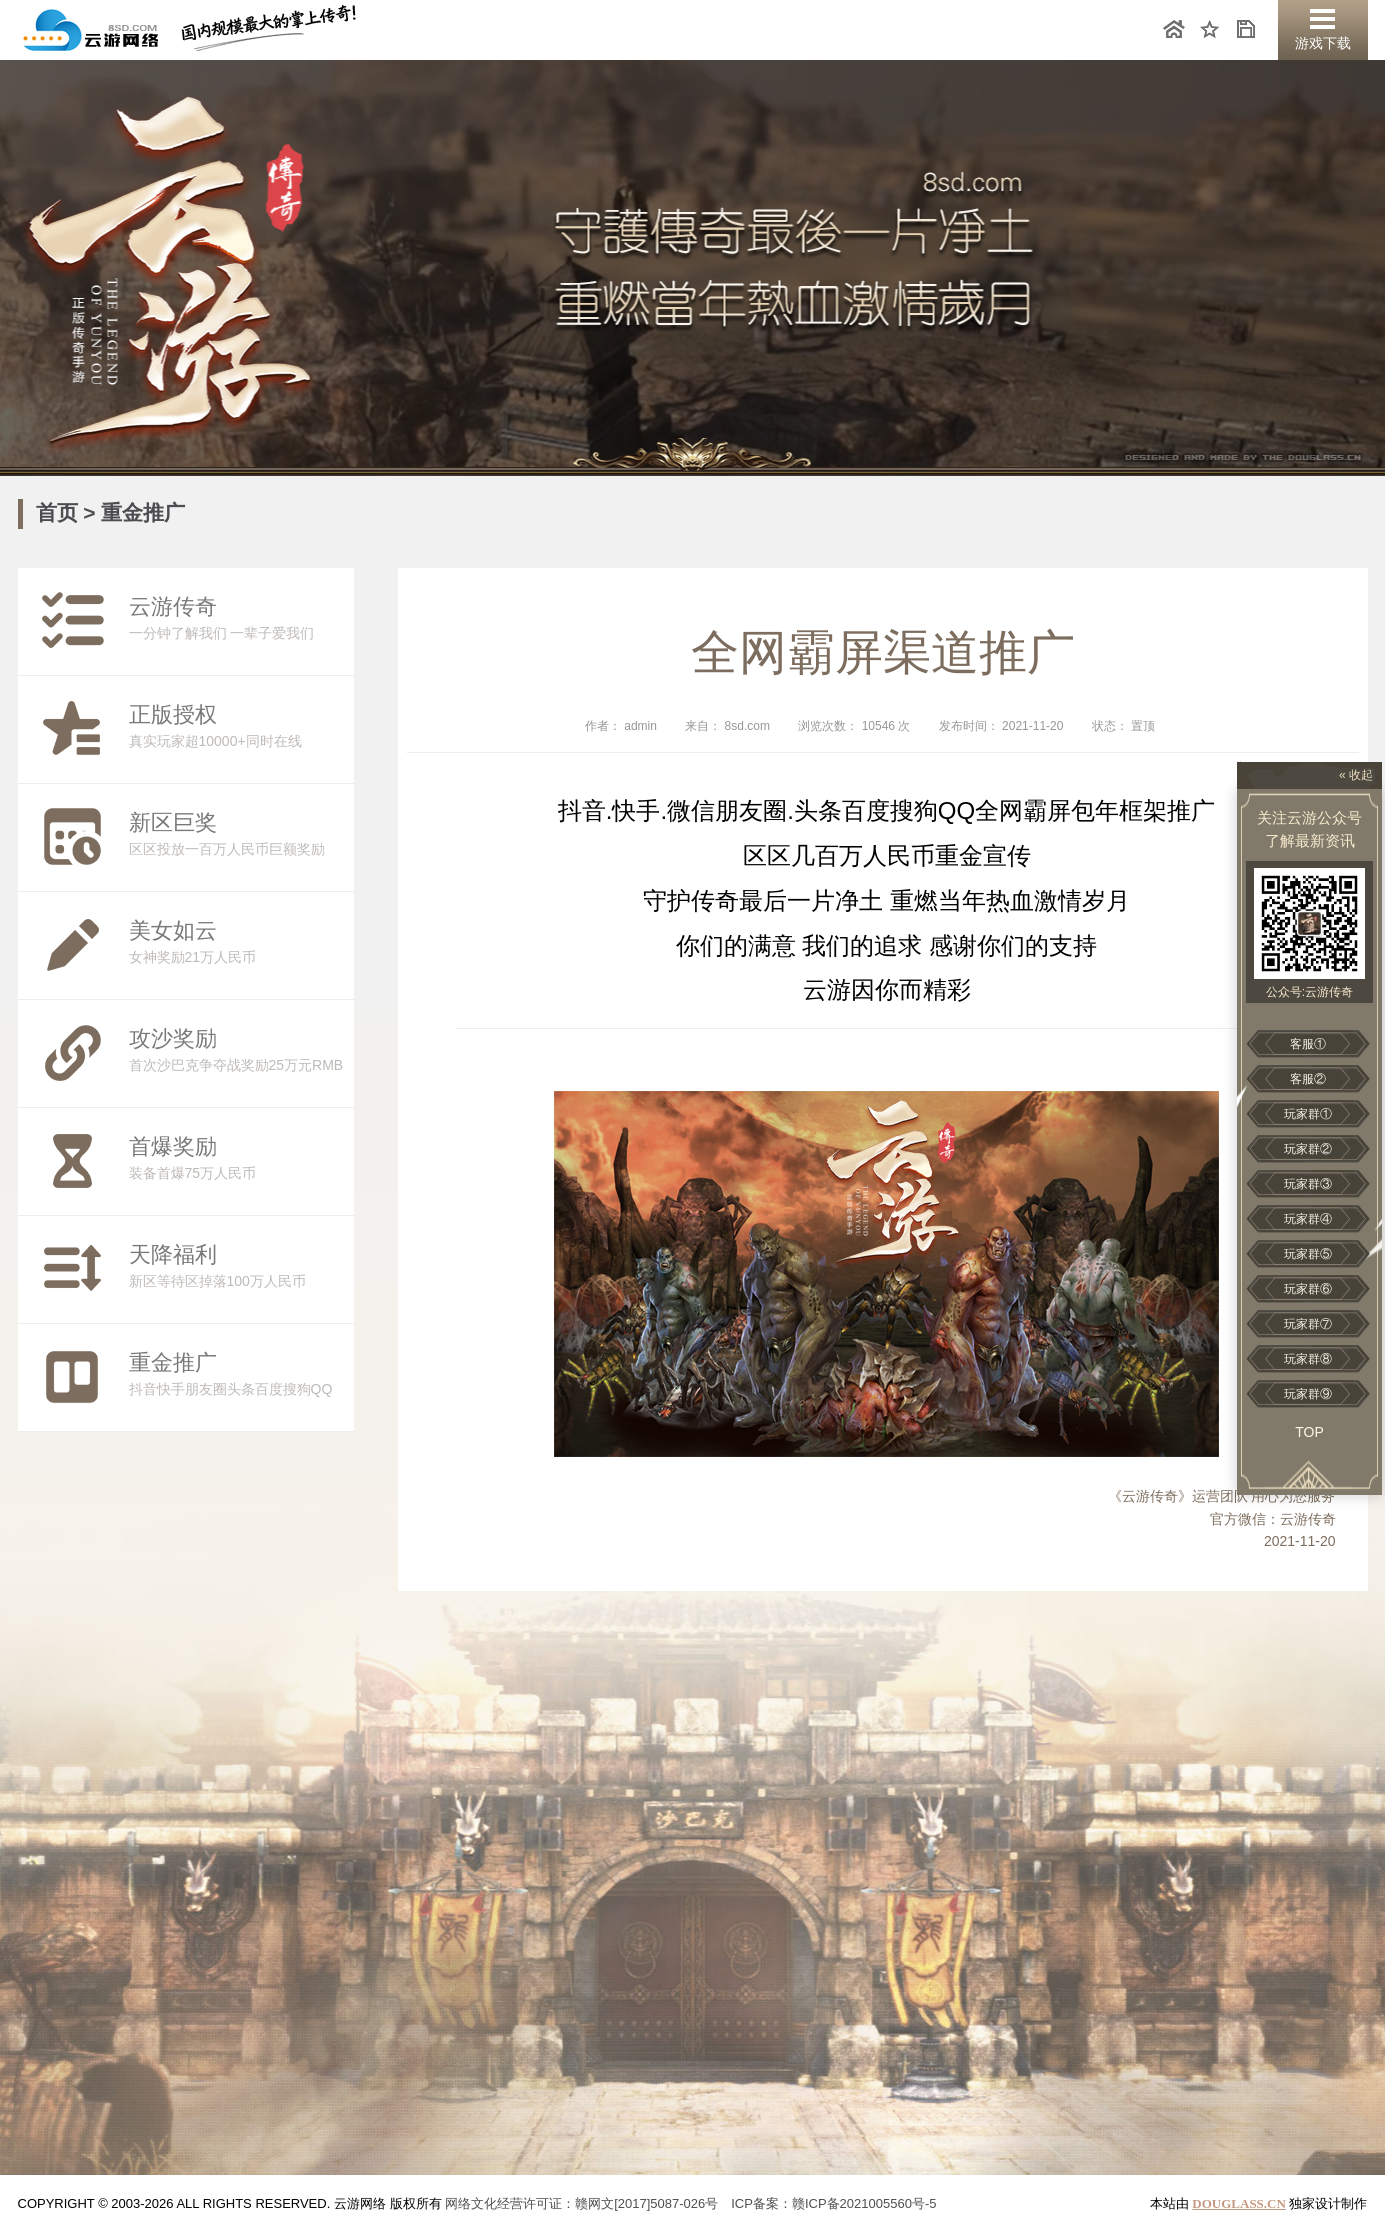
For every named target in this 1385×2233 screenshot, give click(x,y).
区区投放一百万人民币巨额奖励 (197, 837)
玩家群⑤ (1308, 1254)
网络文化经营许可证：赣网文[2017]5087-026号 (581, 2203)
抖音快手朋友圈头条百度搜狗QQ (197, 1377)
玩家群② (1308, 1149)
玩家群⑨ (1308, 1394)
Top (1309, 1432)
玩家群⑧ (1308, 1359)
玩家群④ (1308, 1219)
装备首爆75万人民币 (197, 1161)
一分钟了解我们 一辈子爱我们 (197, 621)
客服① (1308, 1044)
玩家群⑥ (1308, 1289)
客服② (1308, 1079)
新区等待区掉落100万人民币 (197, 1269)
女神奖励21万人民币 (197, 945)
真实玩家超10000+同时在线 (197, 729)
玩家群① (1308, 1114)
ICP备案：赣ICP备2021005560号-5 (833, 2203)
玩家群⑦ (1308, 1324)
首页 (60, 512)
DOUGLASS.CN (1239, 2203)
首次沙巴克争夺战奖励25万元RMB (197, 1053)
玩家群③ (1308, 1184)
